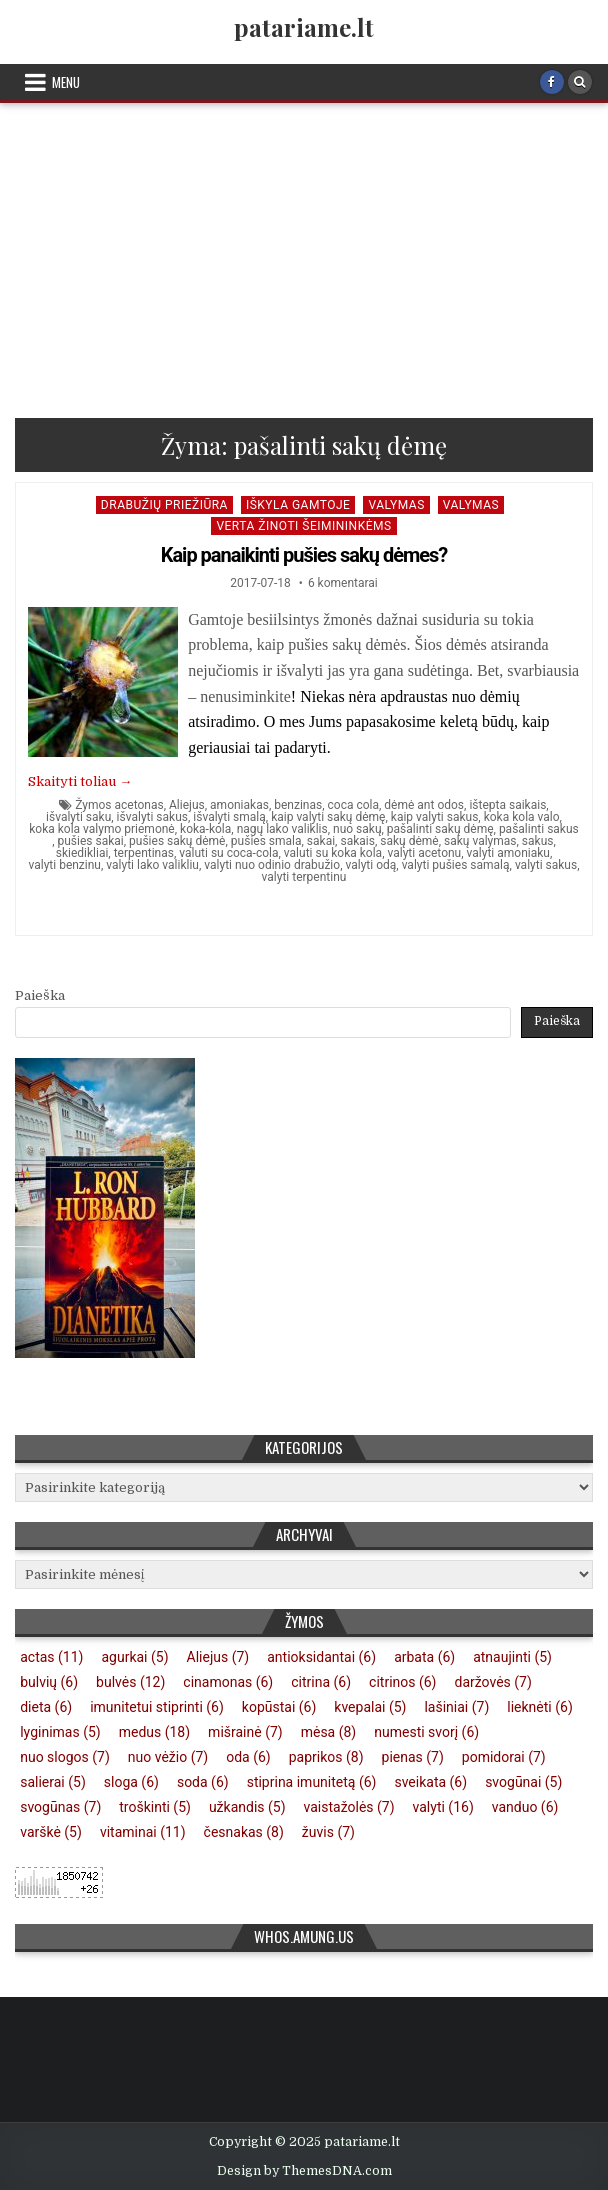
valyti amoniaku (508, 853)
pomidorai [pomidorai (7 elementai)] (504, 1757)
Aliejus (187, 805)
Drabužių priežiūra (164, 505)
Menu (66, 82)
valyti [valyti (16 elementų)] (443, 1807)
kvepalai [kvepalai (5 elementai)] (370, 1707)
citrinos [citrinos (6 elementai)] (402, 1682)
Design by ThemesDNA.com (304, 2171)
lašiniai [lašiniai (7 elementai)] (456, 1707)
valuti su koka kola (333, 853)
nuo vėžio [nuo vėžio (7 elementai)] (168, 1757)
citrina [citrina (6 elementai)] (321, 1682)
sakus (538, 841)
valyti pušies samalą (456, 865)
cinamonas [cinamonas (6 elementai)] (228, 1682)
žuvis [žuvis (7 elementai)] (328, 1832)
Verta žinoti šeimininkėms (303, 526)
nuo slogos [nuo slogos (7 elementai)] (65, 1757)
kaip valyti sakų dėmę (328, 817)
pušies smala (266, 841)
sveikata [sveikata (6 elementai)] (430, 1782)
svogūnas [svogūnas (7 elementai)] (60, 1807)
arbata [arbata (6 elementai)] (424, 1657)
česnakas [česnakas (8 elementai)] (244, 1832)
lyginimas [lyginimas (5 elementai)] (60, 1732)
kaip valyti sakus (435, 817)
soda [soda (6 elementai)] (203, 1782)
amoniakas (239, 805)
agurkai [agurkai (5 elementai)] (134, 1657)
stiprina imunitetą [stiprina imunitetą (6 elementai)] (312, 1782)
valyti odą (370, 865)
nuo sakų (357, 829)
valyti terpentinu (304, 877)
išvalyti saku (78, 817)
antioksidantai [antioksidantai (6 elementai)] (321, 1657)
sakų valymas (480, 841)
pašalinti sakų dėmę (440, 829)
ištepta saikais (507, 805)
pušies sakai (90, 841)
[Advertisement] (304, 253)
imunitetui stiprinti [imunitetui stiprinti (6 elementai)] (157, 1707)
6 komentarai (343, 583)
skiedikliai (82, 853)
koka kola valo (522, 817)
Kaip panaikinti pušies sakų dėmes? (304, 555)
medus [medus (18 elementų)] (154, 1732)
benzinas (298, 805)
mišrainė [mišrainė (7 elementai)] (245, 1732)
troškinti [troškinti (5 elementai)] (155, 1807)
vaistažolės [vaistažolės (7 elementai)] (349, 1807)
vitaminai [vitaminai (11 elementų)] (143, 1832)
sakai (321, 841)
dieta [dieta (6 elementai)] (46, 1707)
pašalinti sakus (539, 829)
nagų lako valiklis (282, 829)
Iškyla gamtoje (298, 505)
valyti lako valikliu (152, 865)
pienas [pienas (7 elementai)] (413, 1757)
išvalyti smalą (229, 817)
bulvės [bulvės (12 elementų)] (130, 1682)
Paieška (40, 995)
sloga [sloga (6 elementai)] (131, 1782)
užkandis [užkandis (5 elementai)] (247, 1807)
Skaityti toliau (80, 781)
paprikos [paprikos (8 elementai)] (326, 1757)
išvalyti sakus (152, 817)
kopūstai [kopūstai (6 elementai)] (279, 1707)
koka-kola (205, 829)
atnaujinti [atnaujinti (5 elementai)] (512, 1657)
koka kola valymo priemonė (102, 829)
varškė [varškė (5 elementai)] (51, 1832)
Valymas (396, 505)
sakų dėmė (409, 841)
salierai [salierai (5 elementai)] (53, 1782)
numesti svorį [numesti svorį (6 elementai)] (426, 1732)
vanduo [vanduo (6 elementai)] (525, 1807)
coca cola (353, 805)
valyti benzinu (64, 865)
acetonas (139, 805)
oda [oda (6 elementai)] (248, 1757)
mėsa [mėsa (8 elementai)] (329, 1732)
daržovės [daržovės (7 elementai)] (493, 1682)
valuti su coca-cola (228, 853)
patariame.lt (304, 27)
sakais (357, 841)
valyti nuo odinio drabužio (272, 865)
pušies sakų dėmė (177, 841)
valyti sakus (546, 865)
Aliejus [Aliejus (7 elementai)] (218, 1657)
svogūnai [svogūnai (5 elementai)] (523, 1782)
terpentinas (144, 853)
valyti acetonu (424, 853)
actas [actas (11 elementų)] (51, 1657)
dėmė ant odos (424, 805)
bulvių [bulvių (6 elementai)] (49, 1682)
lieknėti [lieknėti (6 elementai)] (539, 1707)
